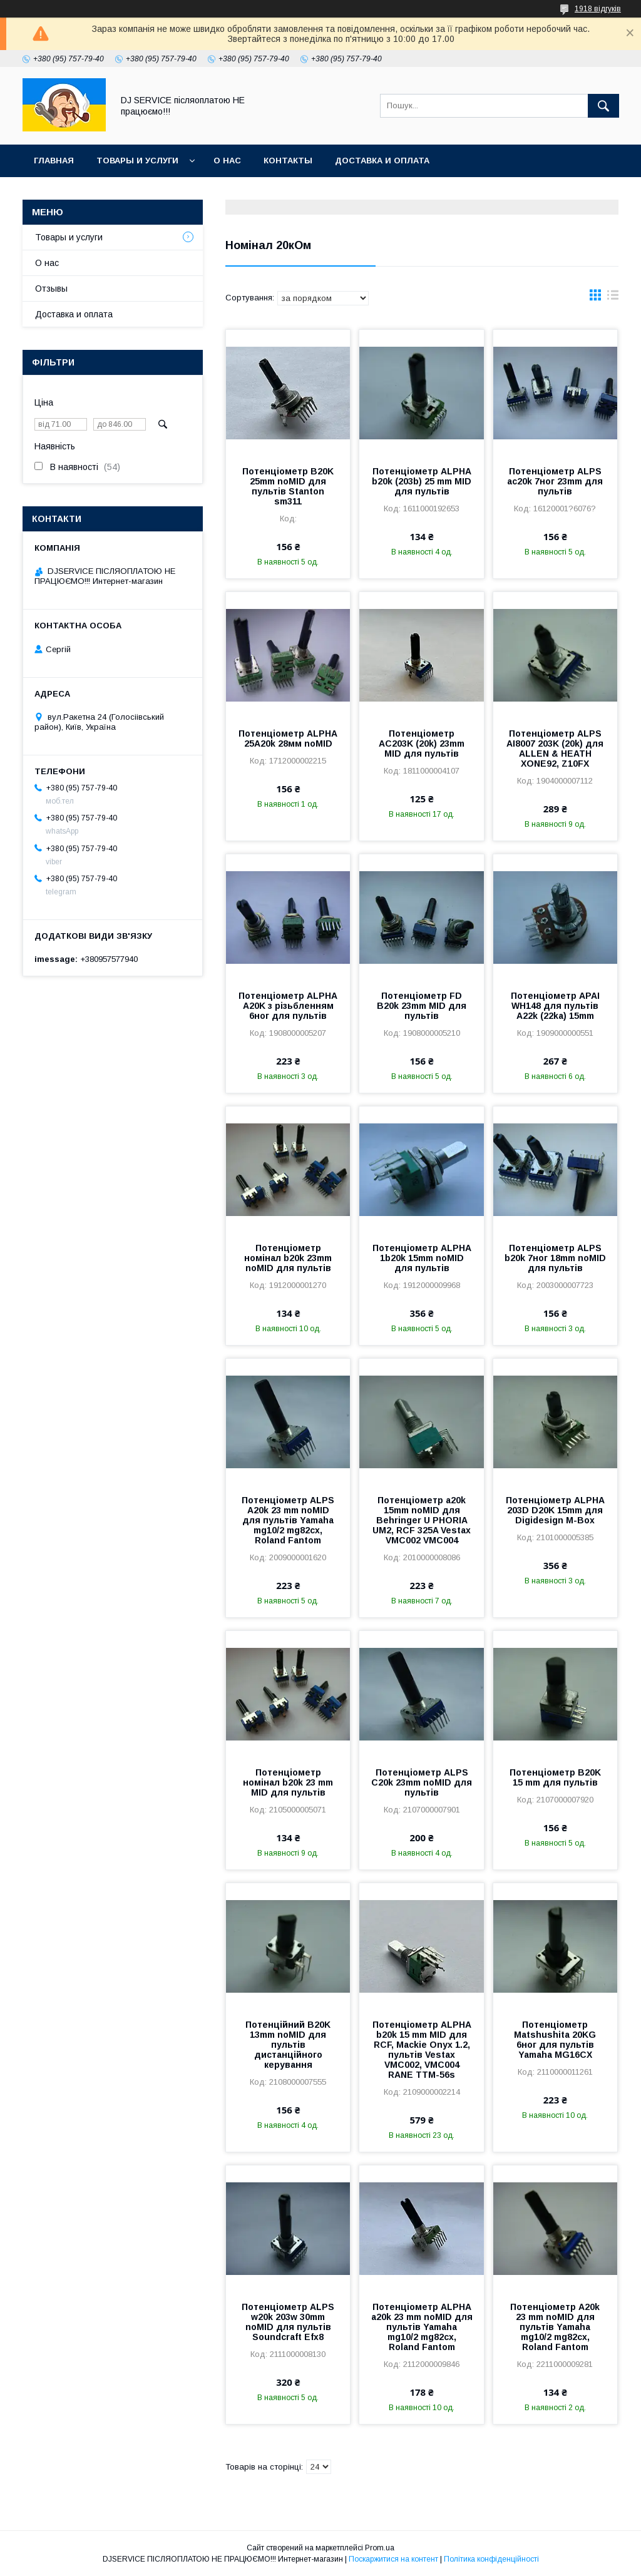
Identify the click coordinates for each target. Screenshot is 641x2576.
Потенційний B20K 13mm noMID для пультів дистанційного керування (288, 2045)
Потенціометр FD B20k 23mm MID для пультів (421, 1006)
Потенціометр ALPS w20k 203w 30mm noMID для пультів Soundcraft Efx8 (288, 2322)
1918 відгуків (598, 8)
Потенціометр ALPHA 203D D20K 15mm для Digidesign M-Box (555, 1510)
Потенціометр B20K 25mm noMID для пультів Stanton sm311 (288, 486)
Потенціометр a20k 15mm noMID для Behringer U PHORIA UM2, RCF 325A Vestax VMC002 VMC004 (421, 1520)
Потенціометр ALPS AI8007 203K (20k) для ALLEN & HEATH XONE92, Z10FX (554, 748)
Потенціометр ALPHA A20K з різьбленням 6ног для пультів (287, 1006)
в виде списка (612, 298)
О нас (227, 160)
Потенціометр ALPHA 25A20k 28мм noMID (287, 738)
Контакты (288, 160)
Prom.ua (379, 2547)
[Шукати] (603, 106)
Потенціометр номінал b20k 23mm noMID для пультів (288, 1258)
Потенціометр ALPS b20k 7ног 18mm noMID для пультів (555, 1258)
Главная (54, 160)
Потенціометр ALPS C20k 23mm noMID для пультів (421, 1782)
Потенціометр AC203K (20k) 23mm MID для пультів (421, 743)
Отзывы (51, 289)
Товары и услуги (137, 160)
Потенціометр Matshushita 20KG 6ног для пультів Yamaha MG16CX (555, 2040)
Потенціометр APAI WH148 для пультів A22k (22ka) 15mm (555, 1006)
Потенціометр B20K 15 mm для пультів (555, 1777)
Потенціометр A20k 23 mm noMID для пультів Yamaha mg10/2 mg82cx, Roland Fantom (555, 2327)
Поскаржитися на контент (393, 2559)
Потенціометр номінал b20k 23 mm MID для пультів (288, 1782)
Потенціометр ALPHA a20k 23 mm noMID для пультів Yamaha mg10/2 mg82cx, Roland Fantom (422, 2327)
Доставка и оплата (382, 160)
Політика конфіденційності (491, 2559)
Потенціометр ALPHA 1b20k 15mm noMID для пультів (421, 1258)
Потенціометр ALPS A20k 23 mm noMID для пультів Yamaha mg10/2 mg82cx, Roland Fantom (288, 1520)
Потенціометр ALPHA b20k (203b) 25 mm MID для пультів (421, 481)
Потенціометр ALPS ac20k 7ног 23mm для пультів (555, 481)
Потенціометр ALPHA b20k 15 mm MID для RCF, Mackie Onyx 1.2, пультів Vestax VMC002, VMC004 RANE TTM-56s (421, 2050)
